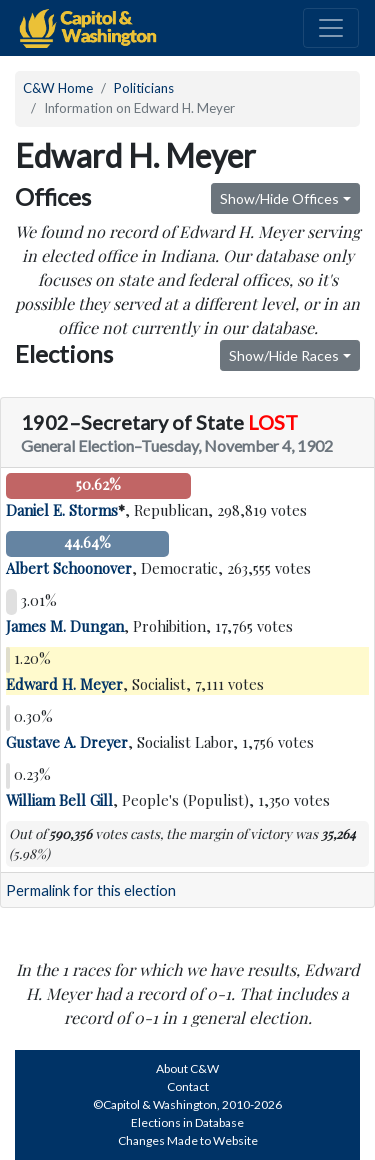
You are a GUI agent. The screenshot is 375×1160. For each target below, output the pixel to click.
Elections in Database (187, 1122)
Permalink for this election (91, 890)
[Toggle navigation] (331, 28)
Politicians (144, 88)
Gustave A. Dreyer (67, 742)
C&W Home (58, 88)
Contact (188, 1086)
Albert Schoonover (69, 568)
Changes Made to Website (188, 1140)
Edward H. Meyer (64, 684)
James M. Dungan (65, 626)
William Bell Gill (59, 800)
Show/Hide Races (284, 355)
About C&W (187, 1068)
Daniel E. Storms (62, 510)
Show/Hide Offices (279, 198)
